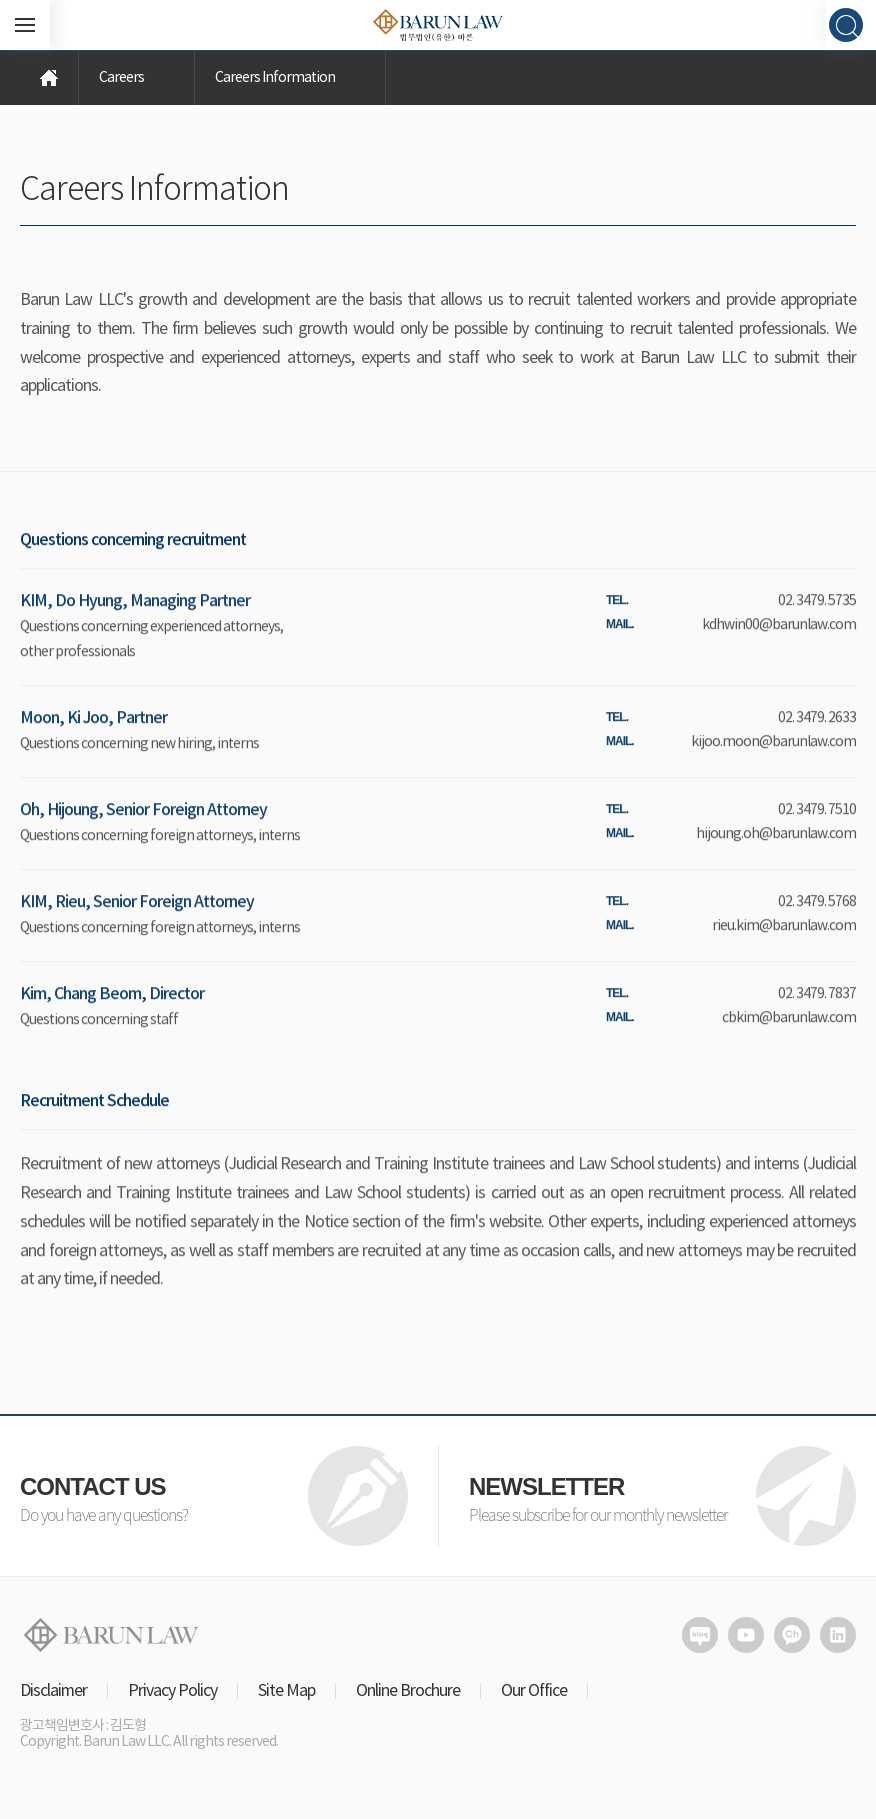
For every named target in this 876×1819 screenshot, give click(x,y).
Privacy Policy (172, 1691)
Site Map (286, 1691)
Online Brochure (408, 1691)
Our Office (534, 1691)
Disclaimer (53, 1691)
